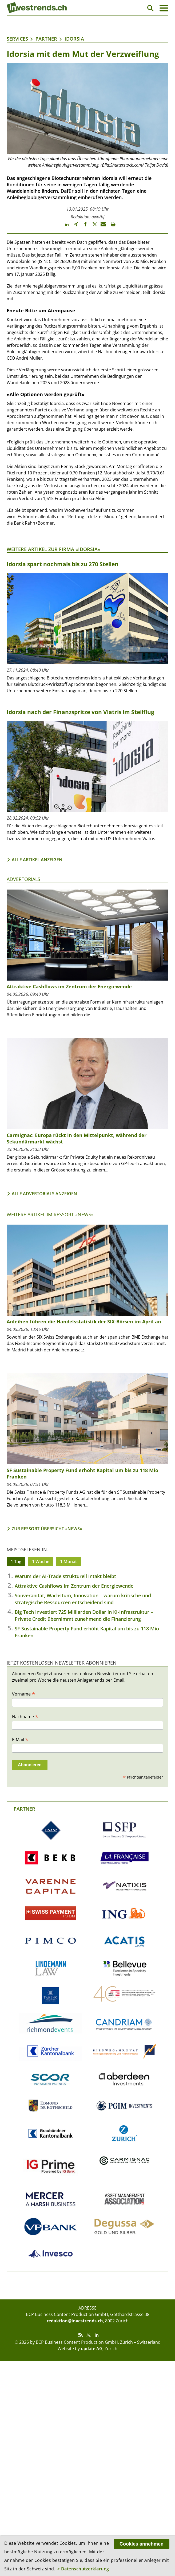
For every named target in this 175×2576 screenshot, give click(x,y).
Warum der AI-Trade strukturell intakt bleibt (65, 1576)
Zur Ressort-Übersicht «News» (47, 1529)
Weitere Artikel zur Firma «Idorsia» (53, 549)
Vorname (23, 1693)
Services (17, 39)
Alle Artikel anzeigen (37, 860)
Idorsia (74, 39)
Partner (46, 39)
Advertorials (23, 879)
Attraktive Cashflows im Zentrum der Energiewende (69, 986)
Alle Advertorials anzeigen (44, 1194)
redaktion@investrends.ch (75, 2321)
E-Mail (20, 1739)
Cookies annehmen (142, 2544)
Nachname (25, 1716)
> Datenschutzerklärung (83, 2569)
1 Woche (40, 1561)
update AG (91, 2348)
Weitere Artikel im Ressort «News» (50, 1214)
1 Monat (68, 1561)
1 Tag (16, 1561)
